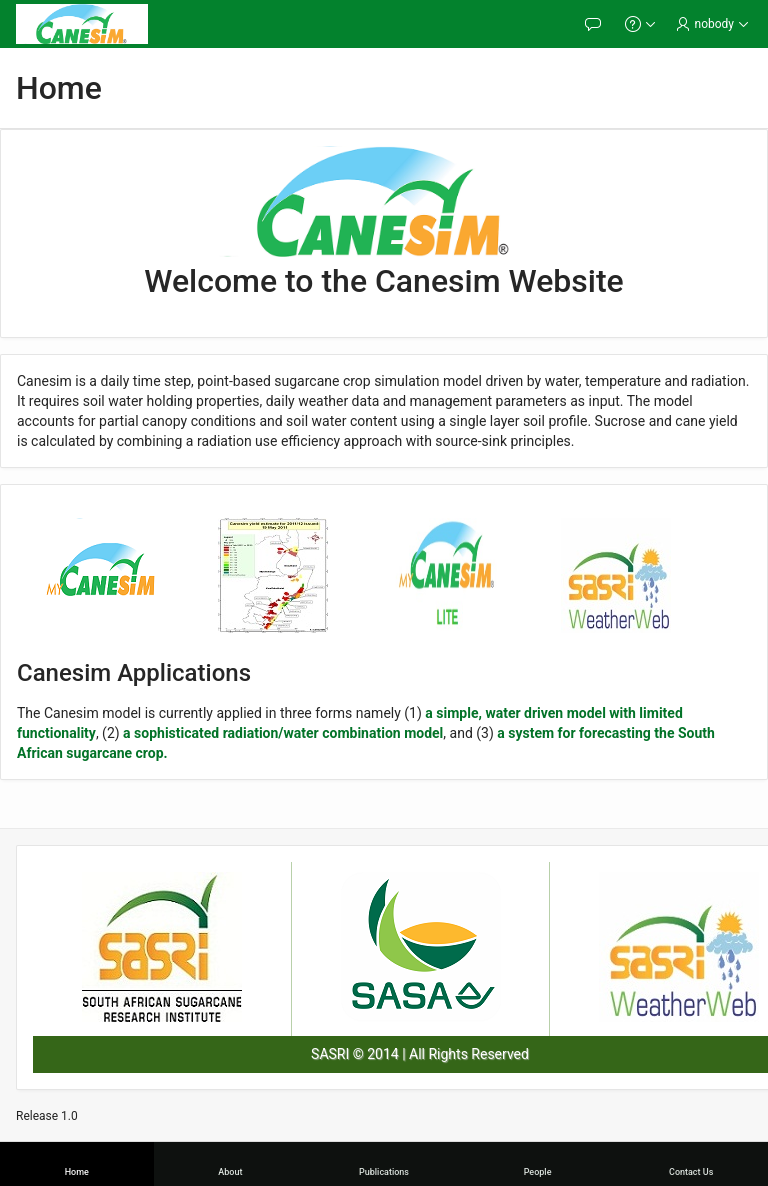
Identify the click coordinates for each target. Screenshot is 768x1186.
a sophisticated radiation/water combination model (283, 733)
